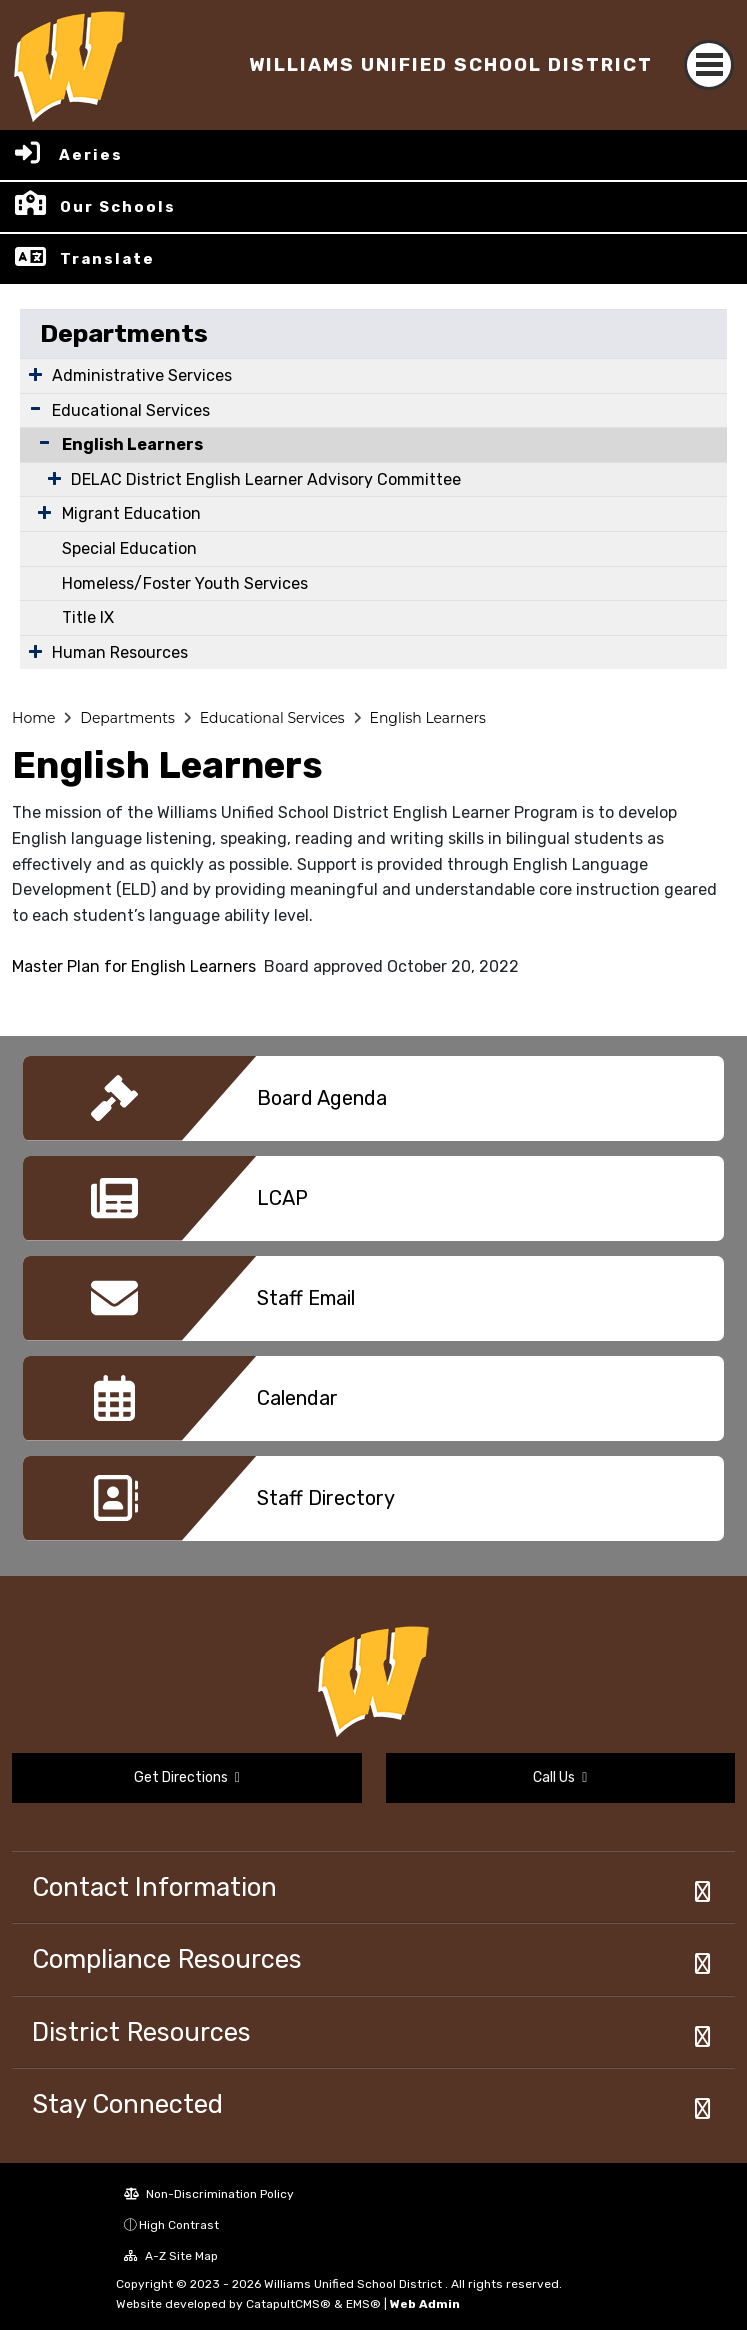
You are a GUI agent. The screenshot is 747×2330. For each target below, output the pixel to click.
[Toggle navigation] (709, 65)
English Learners (132, 444)
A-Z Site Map (171, 2256)
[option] (373, 1106)
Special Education (129, 548)
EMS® (363, 2304)
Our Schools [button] (118, 207)
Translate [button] (107, 259)
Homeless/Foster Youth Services (185, 583)
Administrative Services (142, 375)
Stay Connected (127, 2104)
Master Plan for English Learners (134, 966)
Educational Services (131, 410)
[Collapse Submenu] (40, 442)
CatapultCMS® (288, 2304)
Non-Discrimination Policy (209, 2194)
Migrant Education (131, 513)
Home (33, 718)
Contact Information (154, 1887)
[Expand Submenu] (35, 374)
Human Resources (120, 652)
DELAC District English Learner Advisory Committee (266, 479)
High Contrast (179, 2225)
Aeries (91, 155)
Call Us (560, 1777)
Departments (124, 333)
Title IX (88, 617)
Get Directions (187, 1777)
